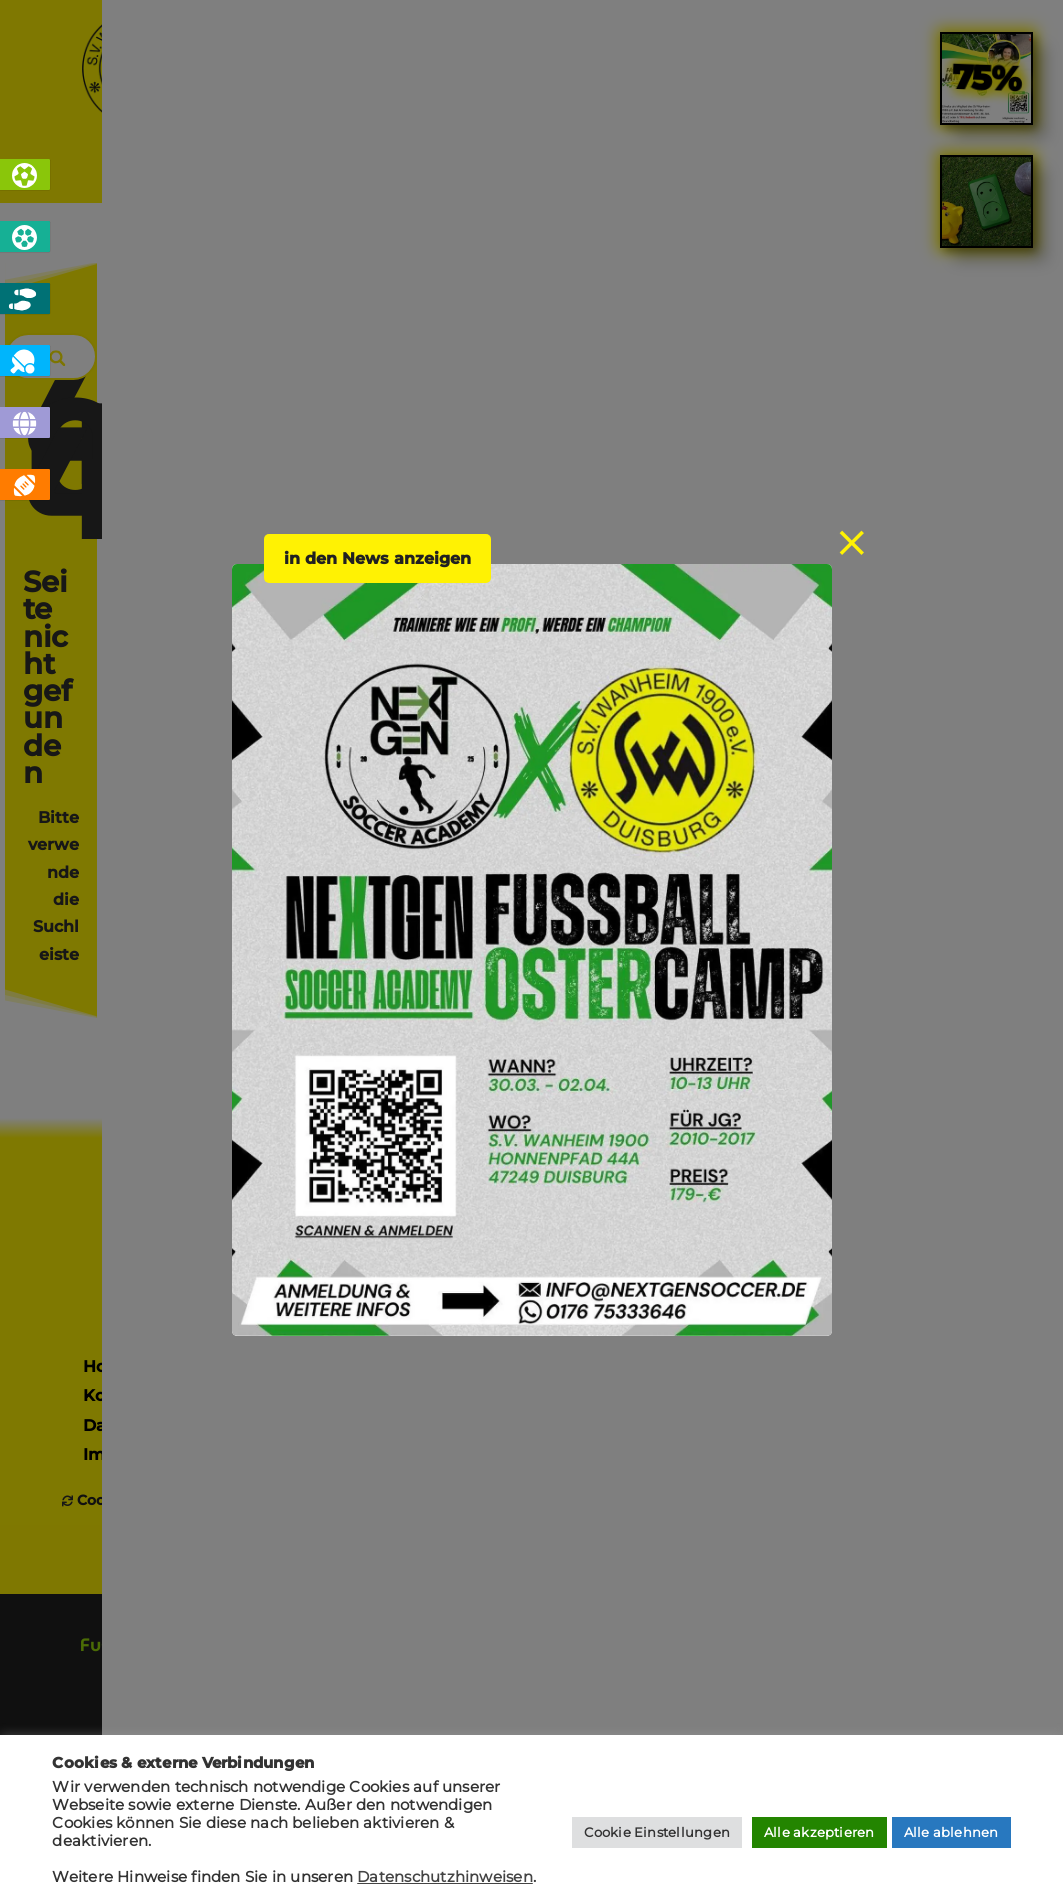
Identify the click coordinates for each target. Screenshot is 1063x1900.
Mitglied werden (384, 848)
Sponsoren (706, 176)
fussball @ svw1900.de (960, 1023)
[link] (986, 631)
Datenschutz (137, 1055)
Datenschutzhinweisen (445, 1877)
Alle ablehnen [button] (951, 1832)
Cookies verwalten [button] (145, 1133)
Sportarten (339, 176)
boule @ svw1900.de (968, 1094)
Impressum (130, 1085)
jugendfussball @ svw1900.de (934, 1070)
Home (208, 176)
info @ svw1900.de (975, 1000)
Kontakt (845, 176)
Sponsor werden (532, 879)
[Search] (944, 360)
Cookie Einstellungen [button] (657, 1832)
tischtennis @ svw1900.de (947, 1047)
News (468, 176)
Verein (575, 176)
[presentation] (877, 1359)
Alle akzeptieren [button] (819, 1832)
